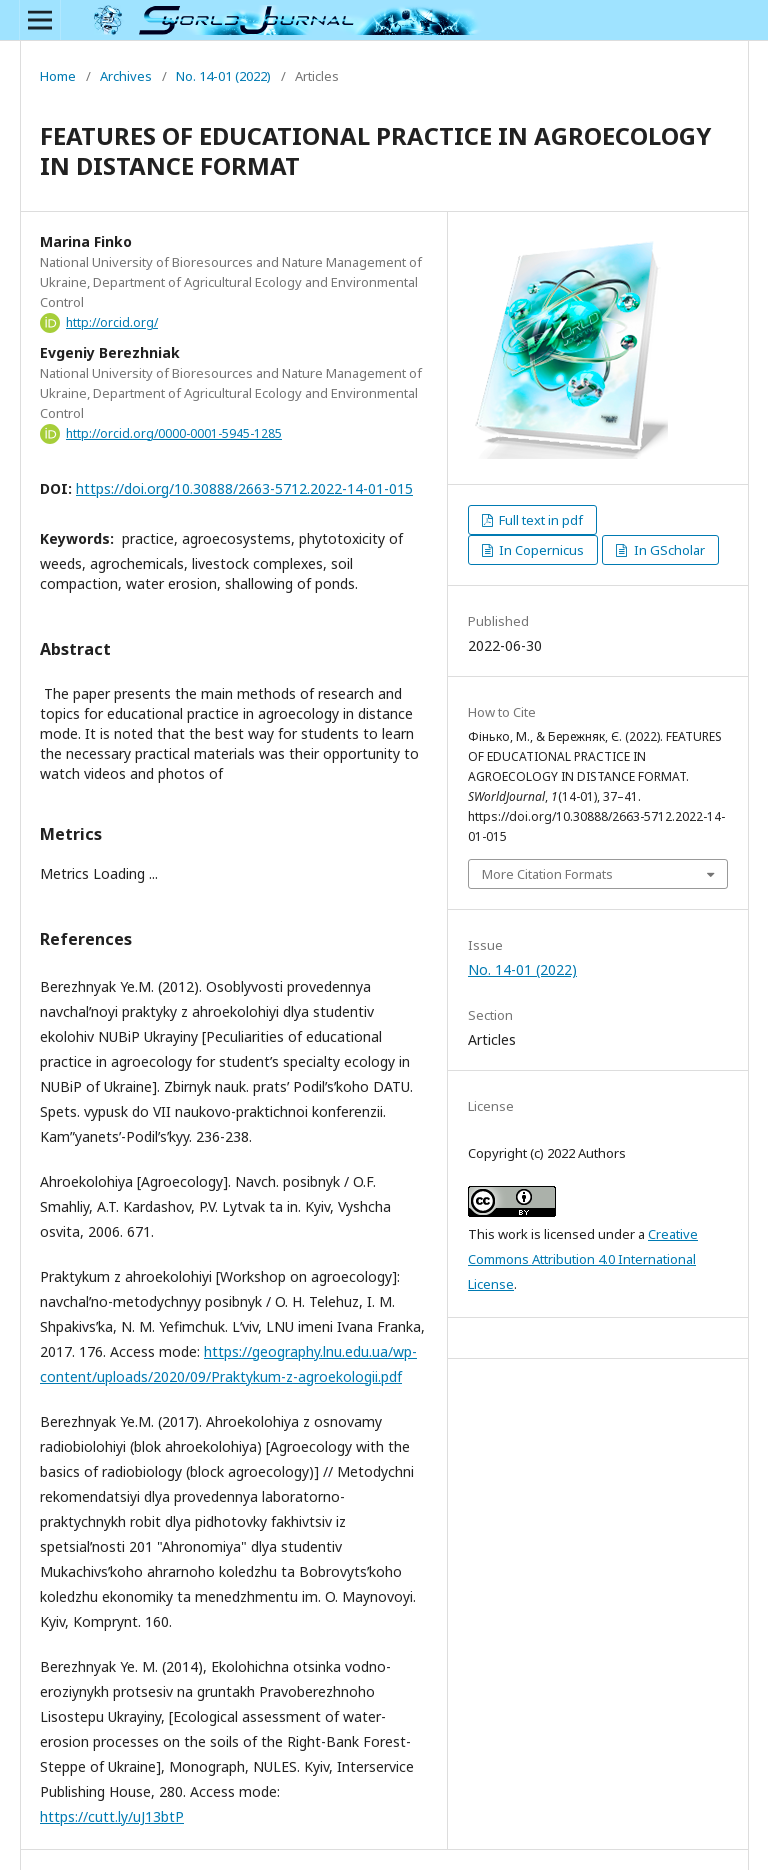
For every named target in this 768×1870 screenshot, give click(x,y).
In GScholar (668, 550)
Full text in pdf (539, 520)
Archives (126, 76)
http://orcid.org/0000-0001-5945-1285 (174, 433)
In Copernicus (540, 550)
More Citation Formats (547, 874)
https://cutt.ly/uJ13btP (112, 1816)
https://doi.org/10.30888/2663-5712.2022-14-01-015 (244, 488)
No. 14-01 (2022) (223, 76)
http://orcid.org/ (112, 322)
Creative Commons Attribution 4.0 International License (583, 1259)
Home (58, 76)
